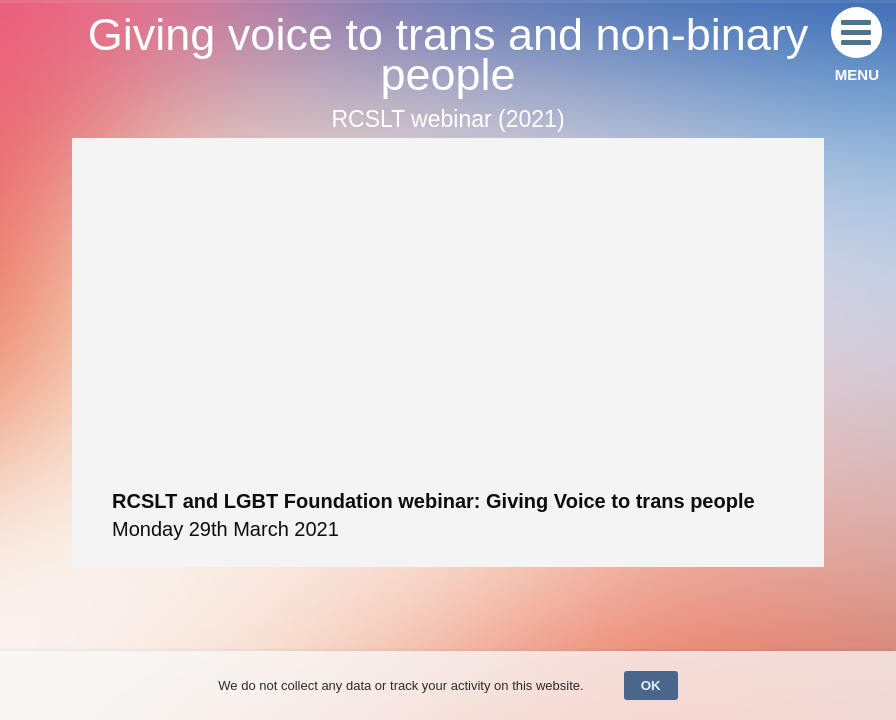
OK (651, 685)
